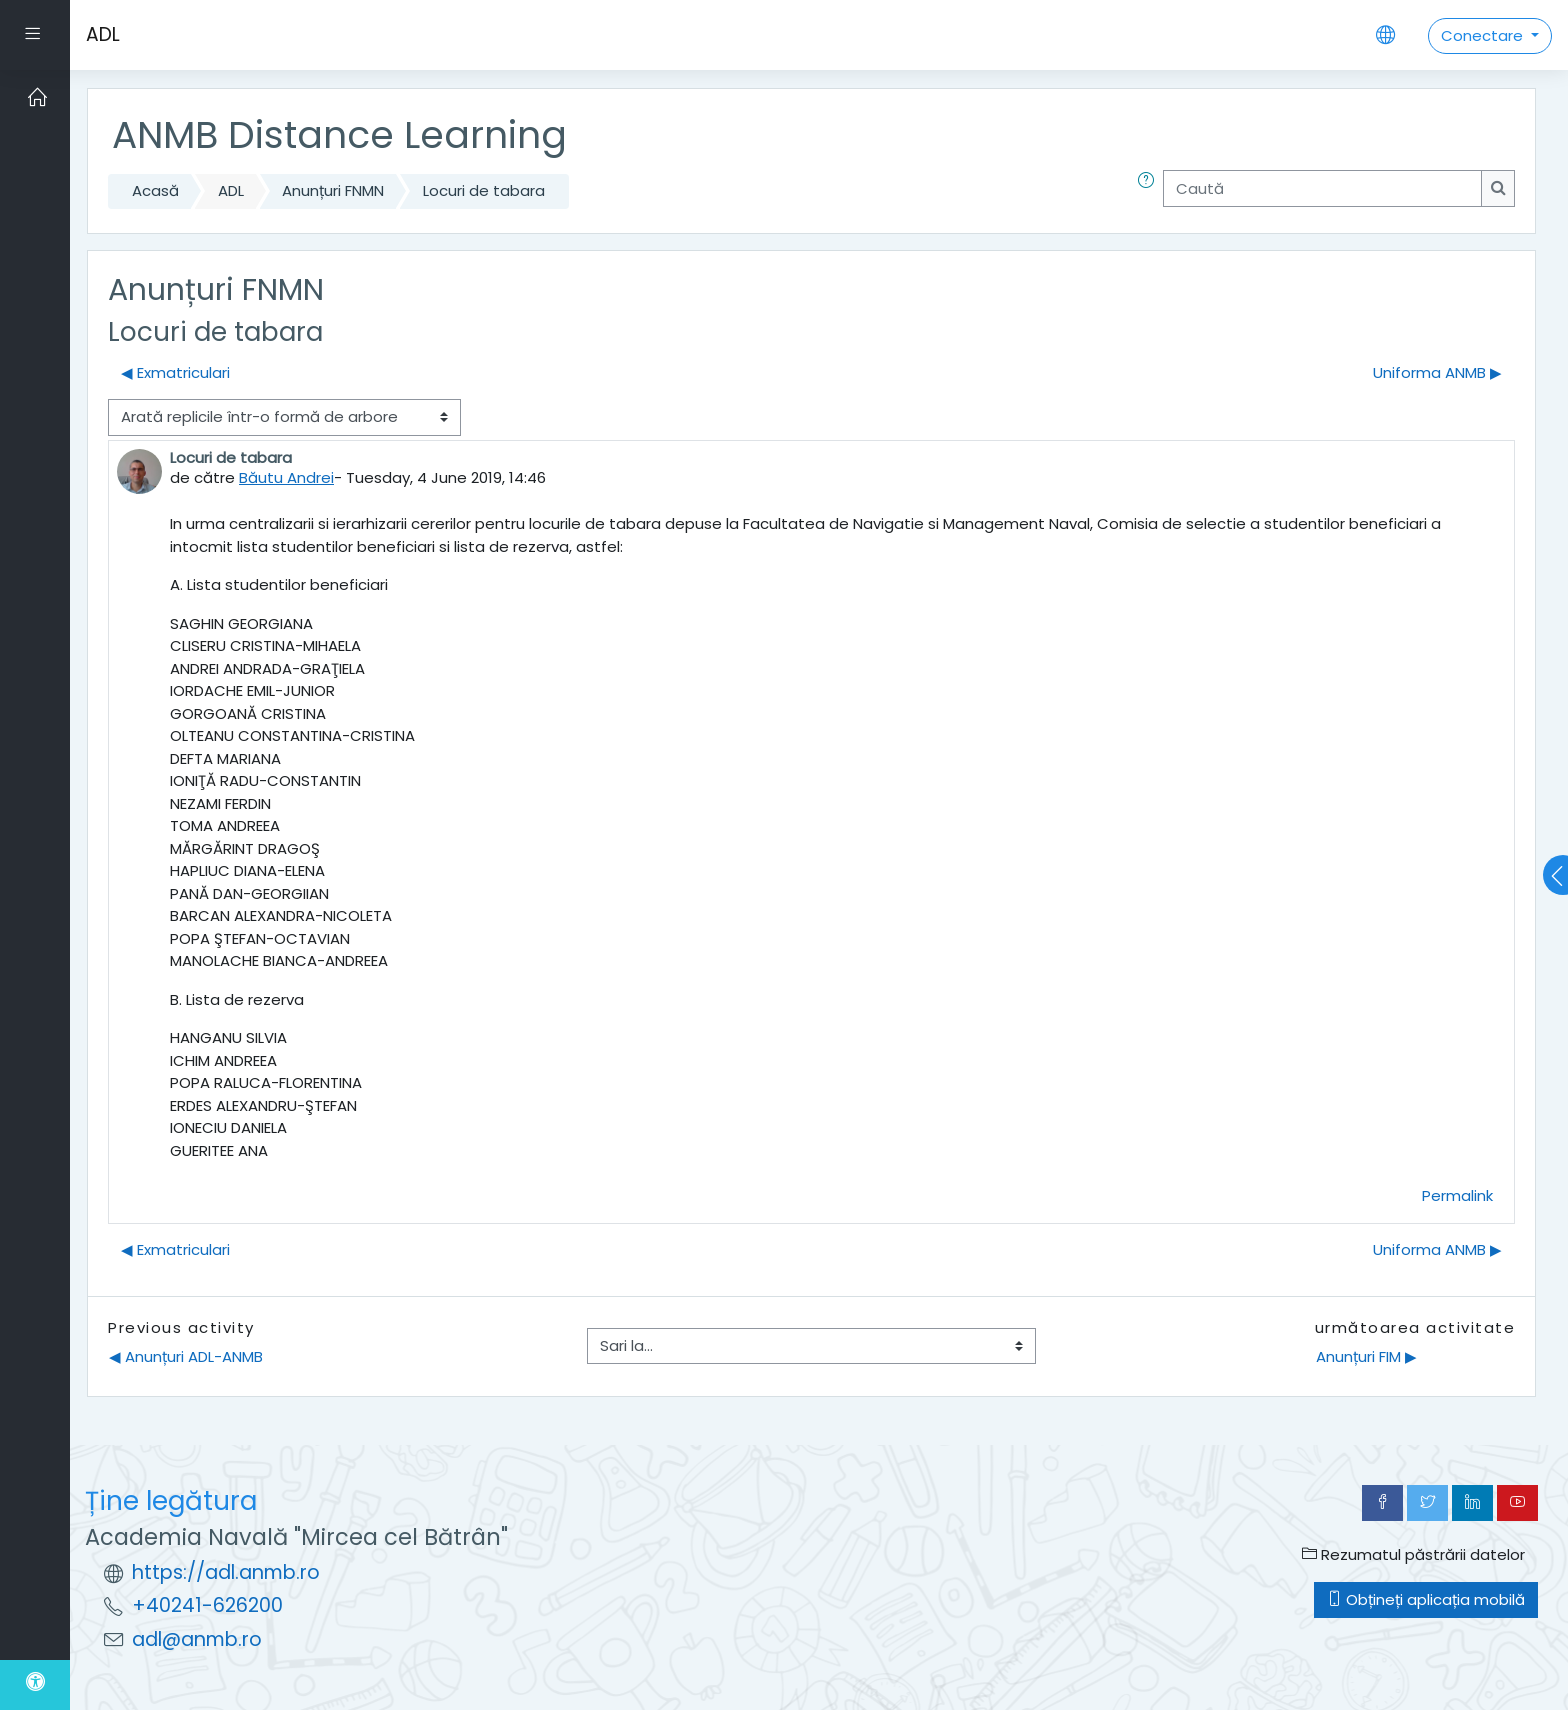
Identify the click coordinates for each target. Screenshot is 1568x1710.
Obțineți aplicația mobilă (1426, 1599)
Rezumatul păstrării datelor (1413, 1554)
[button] (1150, 191)
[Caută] (1322, 188)
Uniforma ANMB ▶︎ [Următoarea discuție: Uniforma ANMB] (1437, 372)
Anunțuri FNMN (333, 190)
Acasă (155, 190)
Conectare (1484, 35)
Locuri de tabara (484, 190)
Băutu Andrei (286, 477)
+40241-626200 (207, 1605)
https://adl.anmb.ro (226, 1572)
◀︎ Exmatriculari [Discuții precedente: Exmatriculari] (175, 372)
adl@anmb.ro (197, 1639)
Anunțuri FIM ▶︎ (1366, 1356)
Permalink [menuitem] (1457, 1195)
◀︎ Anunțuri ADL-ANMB (186, 1356)
